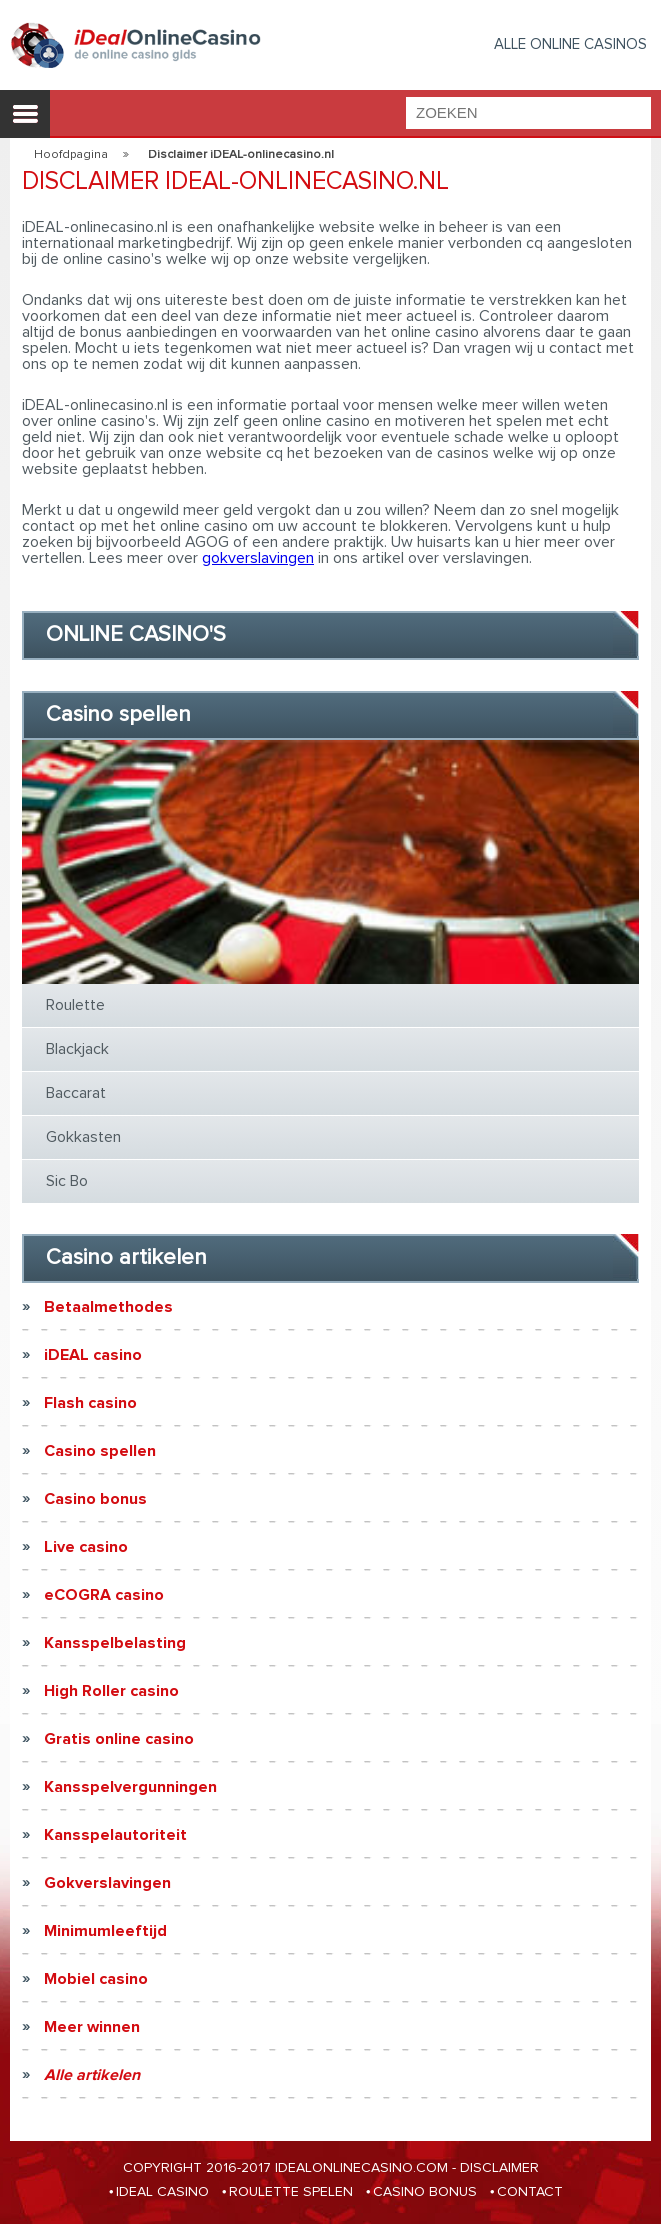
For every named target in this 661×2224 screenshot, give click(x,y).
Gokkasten (83, 1137)
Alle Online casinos (570, 44)
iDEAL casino (93, 1355)
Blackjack (77, 1049)
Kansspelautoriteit (115, 1835)
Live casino (86, 1547)
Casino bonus (95, 1499)
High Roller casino (111, 1691)
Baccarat (76, 1093)
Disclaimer (499, 2168)
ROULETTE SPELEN (291, 2192)
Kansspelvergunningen (130, 1787)
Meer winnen (92, 2027)
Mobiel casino (96, 1979)
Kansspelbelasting (115, 1643)
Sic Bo (67, 1181)
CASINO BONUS (425, 2192)
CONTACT (530, 2192)
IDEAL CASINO (162, 2192)
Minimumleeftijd (105, 1931)
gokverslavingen (258, 558)
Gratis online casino (119, 1739)
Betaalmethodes (108, 1307)
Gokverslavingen (107, 1883)
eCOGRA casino (104, 1595)
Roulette (75, 1005)
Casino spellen (100, 1451)
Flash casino (90, 1403)
